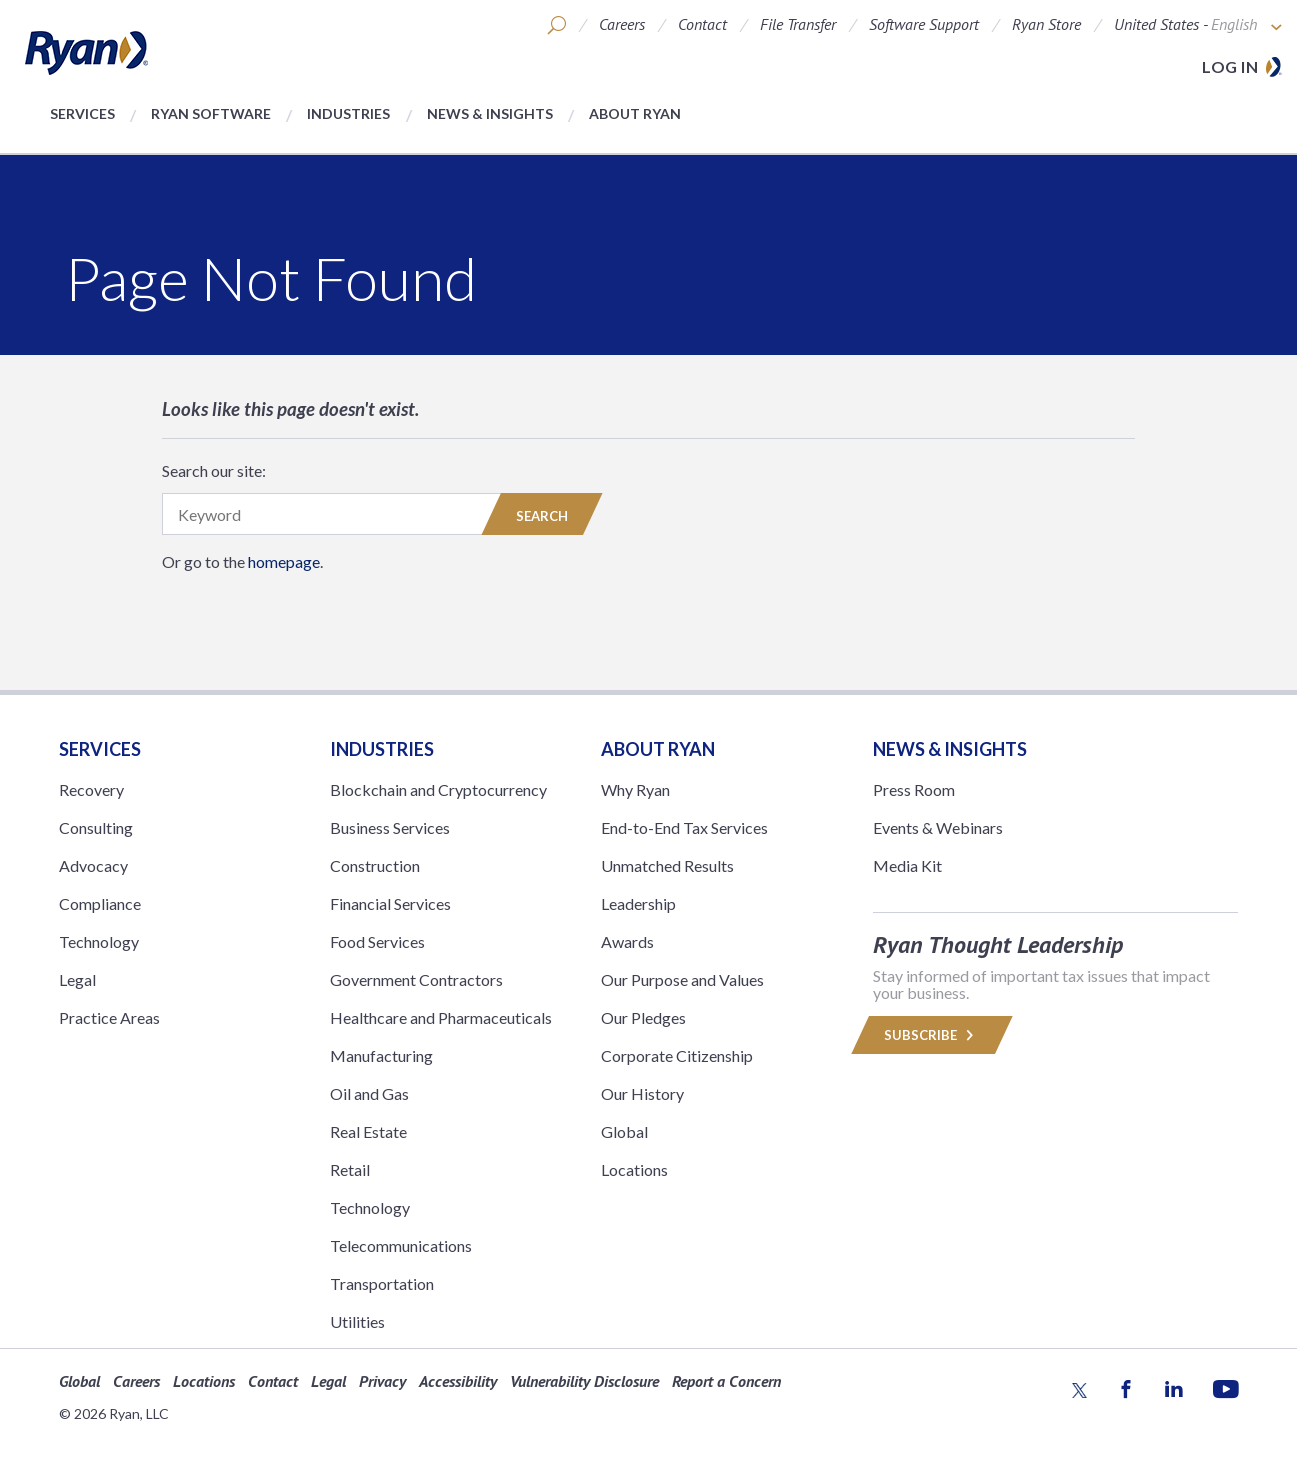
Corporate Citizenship (677, 1055)
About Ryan (635, 113)
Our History (642, 1093)
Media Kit (907, 865)
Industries (348, 113)
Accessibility (458, 1381)
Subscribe (932, 1035)
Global (624, 1131)
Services (82, 113)
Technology (99, 941)
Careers (622, 24)
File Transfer (798, 24)
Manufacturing (381, 1055)
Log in (1230, 66)
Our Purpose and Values (682, 979)
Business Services (390, 827)
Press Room (914, 789)
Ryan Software (211, 113)
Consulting (96, 827)
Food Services (377, 941)
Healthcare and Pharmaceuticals (441, 1017)
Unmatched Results (667, 865)
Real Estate (368, 1131)
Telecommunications (401, 1245)
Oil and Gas (369, 1093)
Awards (627, 941)
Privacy (382, 1381)
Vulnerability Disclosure (584, 1381)
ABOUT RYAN (658, 749)
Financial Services (390, 903)
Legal (77, 979)
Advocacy (93, 865)
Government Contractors (416, 979)
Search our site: (214, 470)
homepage (284, 561)
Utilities (357, 1321)
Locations (634, 1169)
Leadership (638, 903)
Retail (350, 1169)
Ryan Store (1046, 24)
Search (542, 516)
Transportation (382, 1283)
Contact (702, 24)
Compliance (100, 903)
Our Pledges (643, 1017)
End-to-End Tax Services (684, 827)
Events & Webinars (938, 827)
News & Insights (490, 113)
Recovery (91, 789)
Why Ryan (635, 789)
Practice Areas (109, 1017)
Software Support (924, 24)
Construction (375, 865)
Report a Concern (726, 1381)
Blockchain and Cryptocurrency (438, 789)
